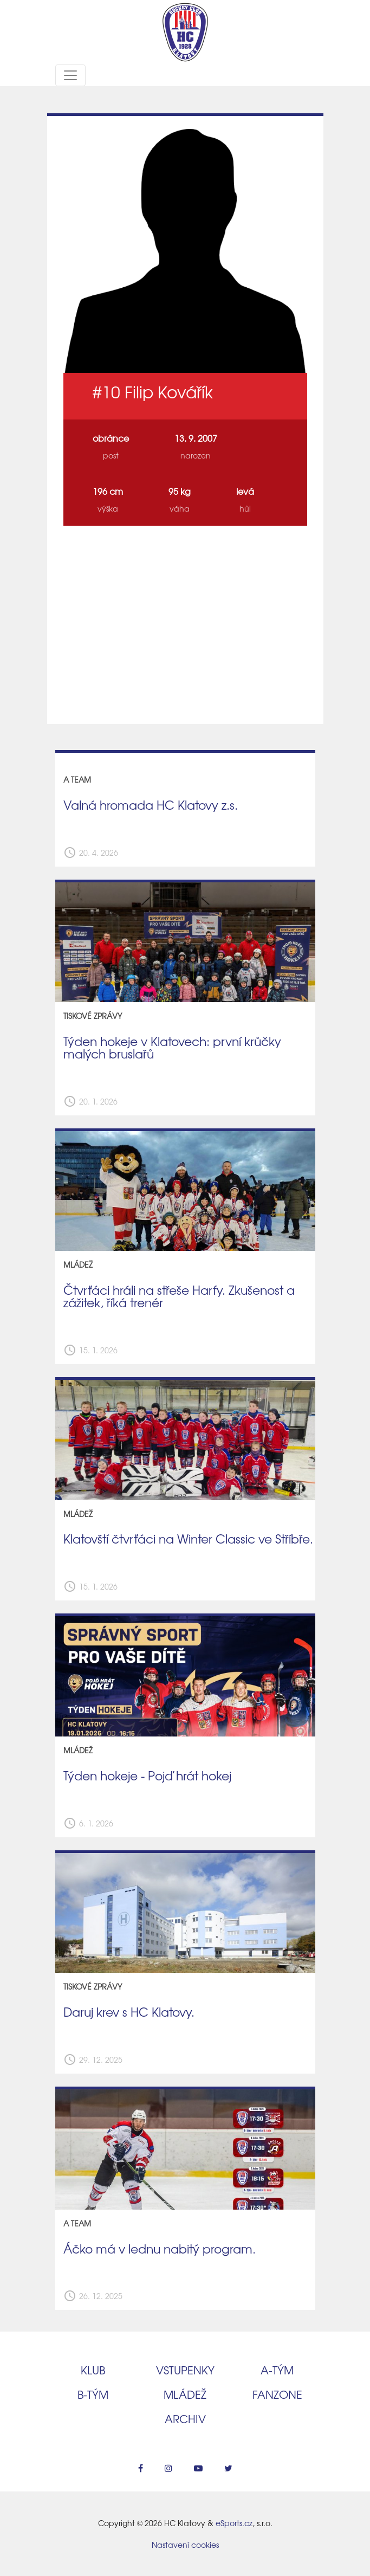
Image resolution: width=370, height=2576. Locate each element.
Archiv (185, 2418)
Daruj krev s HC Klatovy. (128, 2011)
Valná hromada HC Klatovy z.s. (150, 805)
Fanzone (277, 2394)
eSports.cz (234, 2522)
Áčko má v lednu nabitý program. (159, 2248)
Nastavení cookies (185, 2544)
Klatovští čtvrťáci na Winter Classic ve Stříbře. (188, 1538)
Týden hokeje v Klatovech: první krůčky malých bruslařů (172, 1047)
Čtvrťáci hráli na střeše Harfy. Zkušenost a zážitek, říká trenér (179, 1296)
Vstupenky (185, 2370)
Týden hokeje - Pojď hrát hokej (147, 1775)
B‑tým (92, 2394)
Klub (93, 2370)
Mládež (185, 2394)
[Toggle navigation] (70, 75)
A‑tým (277, 2370)
